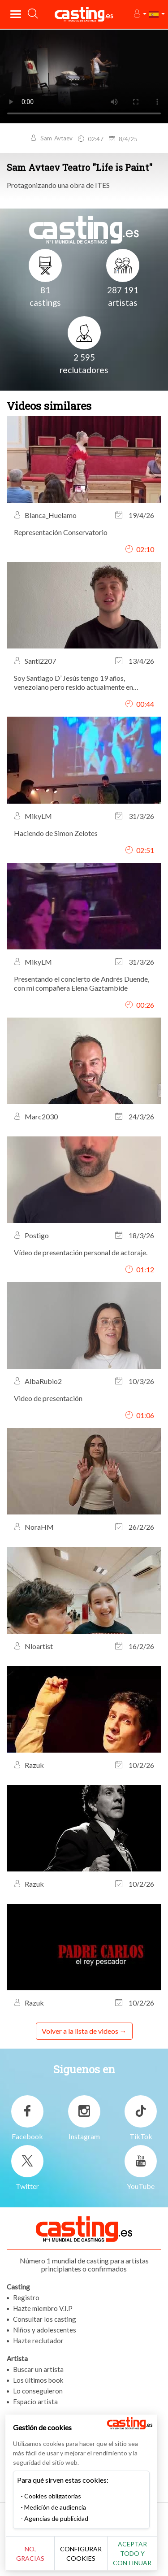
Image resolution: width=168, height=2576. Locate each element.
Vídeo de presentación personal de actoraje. (80, 1252)
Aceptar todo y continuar (136, 2553)
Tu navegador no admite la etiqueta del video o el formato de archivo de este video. (84, 76)
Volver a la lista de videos (80, 2031)
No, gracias (31, 2553)
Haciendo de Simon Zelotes (56, 833)
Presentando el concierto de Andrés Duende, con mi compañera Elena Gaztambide (81, 983)
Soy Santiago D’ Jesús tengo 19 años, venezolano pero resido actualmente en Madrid (73, 683)
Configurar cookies (84, 2553)
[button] (139, 14)
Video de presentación (48, 1398)
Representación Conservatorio (61, 532)
